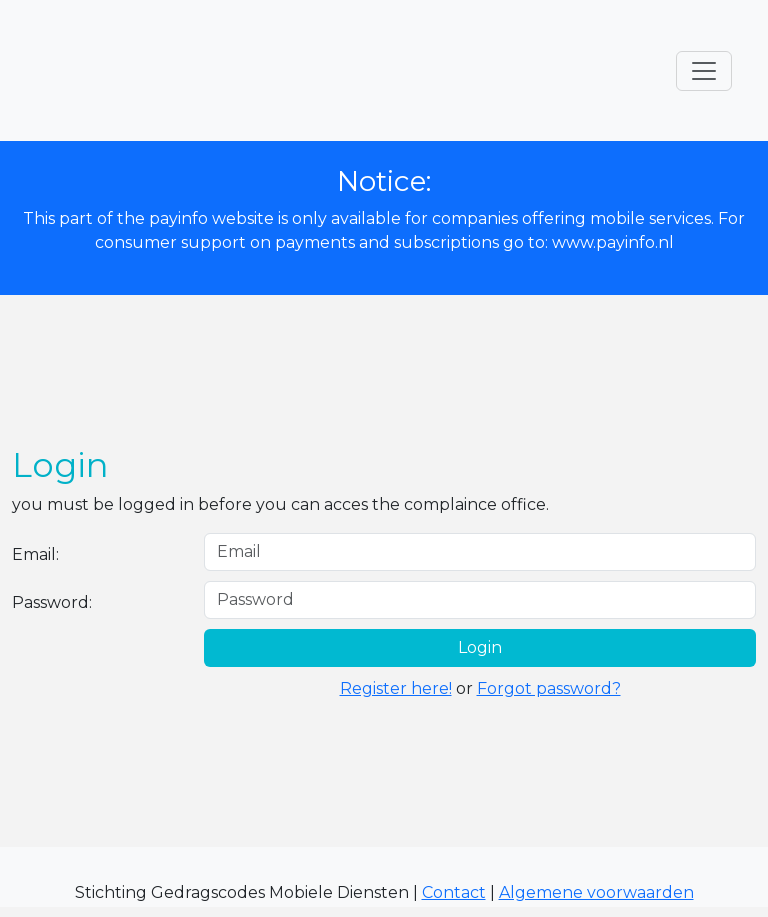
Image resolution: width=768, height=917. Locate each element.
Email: (35, 554)
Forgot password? (549, 688)
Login (480, 647)
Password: (52, 602)
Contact (454, 892)
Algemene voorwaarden (596, 892)
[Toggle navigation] (704, 71)
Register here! (396, 688)
